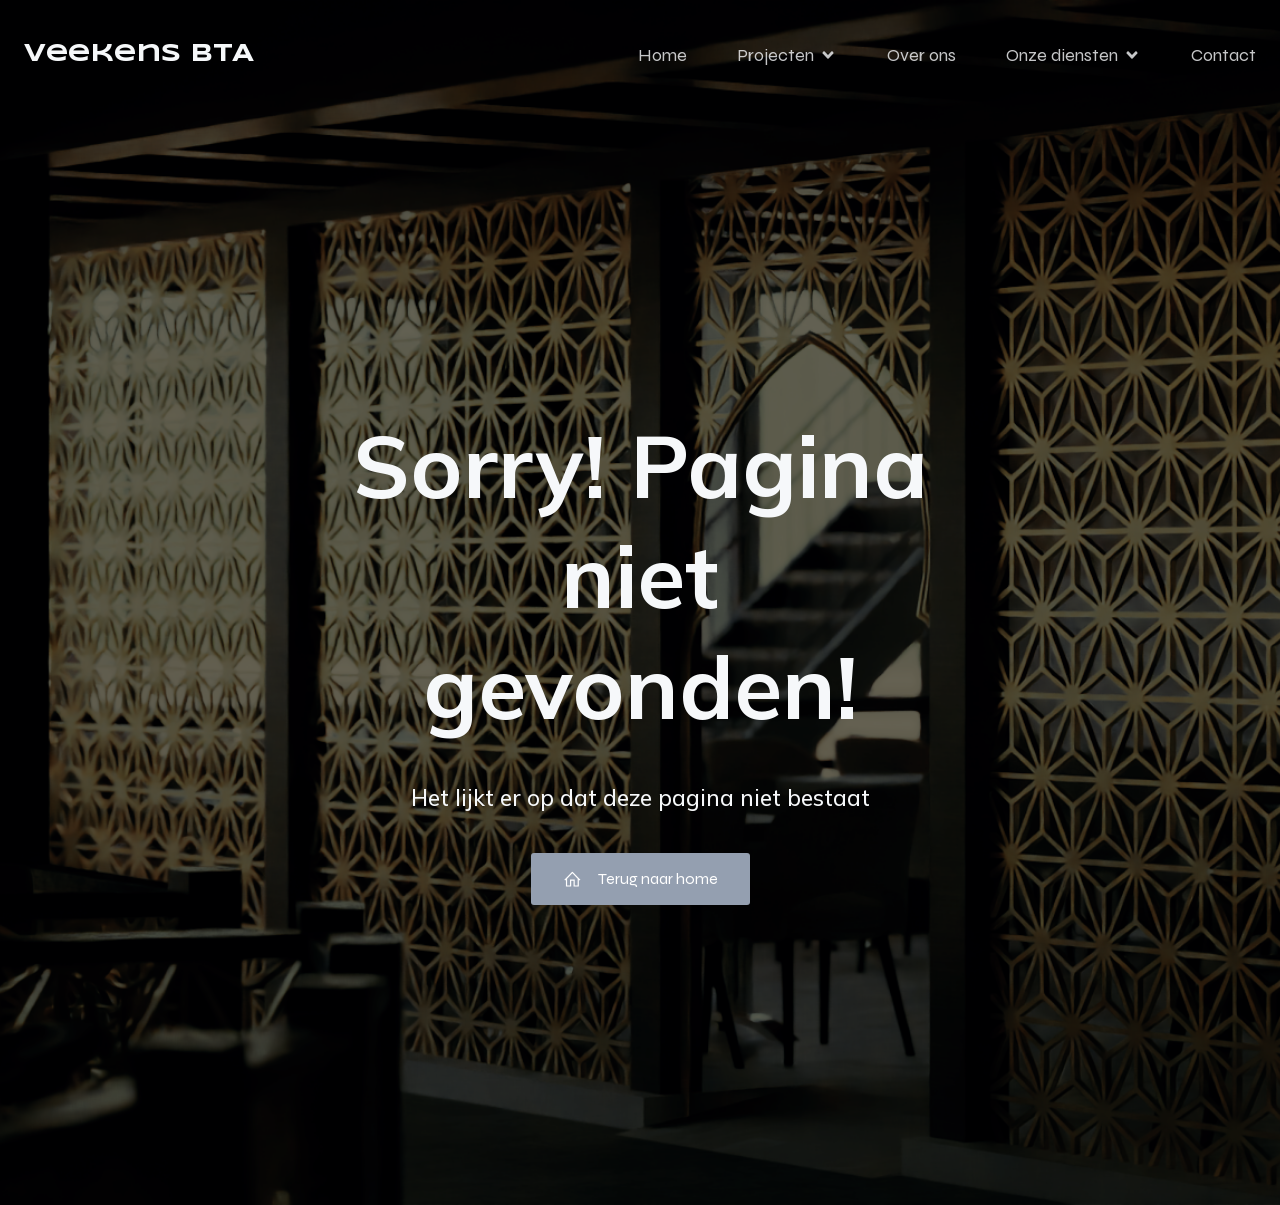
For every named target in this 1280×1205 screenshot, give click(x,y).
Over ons (921, 55)
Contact (1223, 55)
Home (662, 55)
